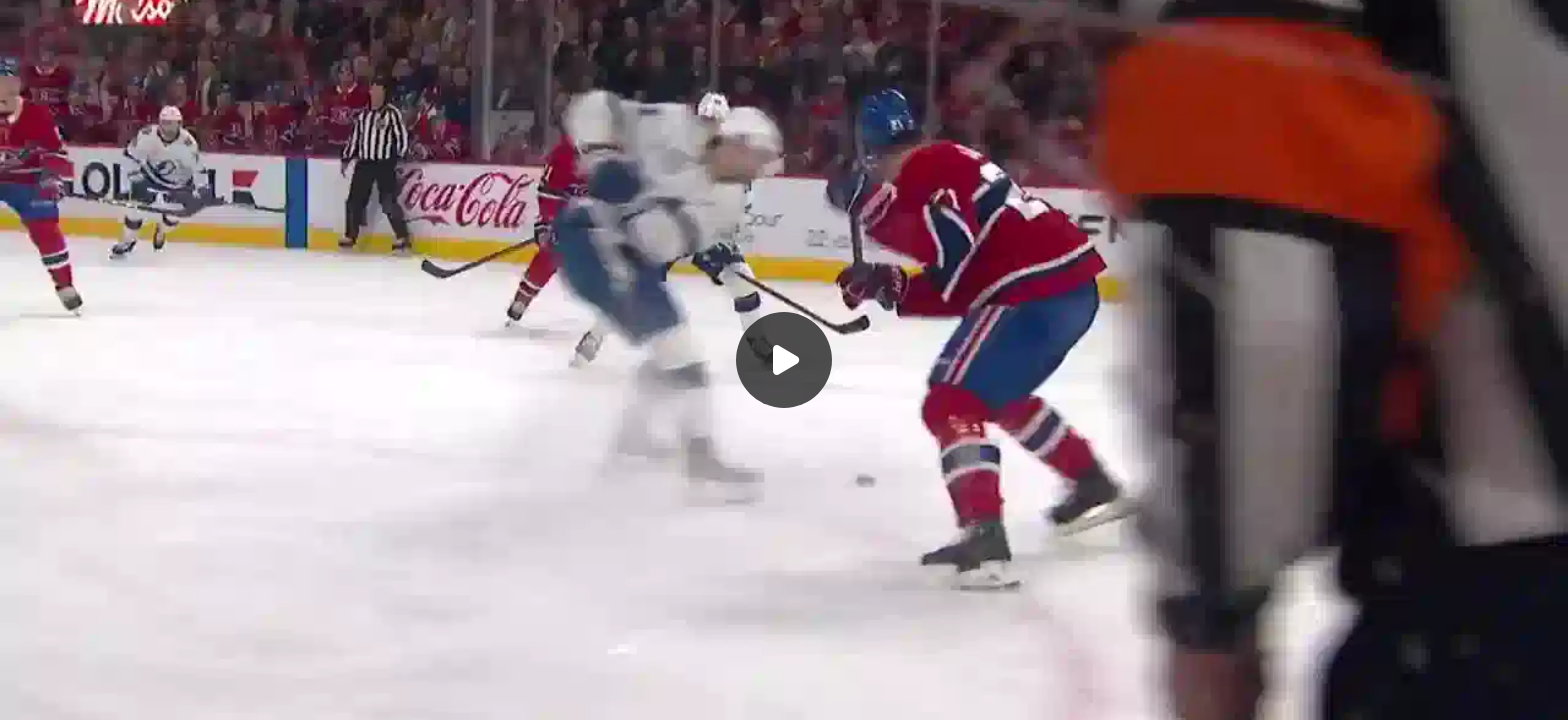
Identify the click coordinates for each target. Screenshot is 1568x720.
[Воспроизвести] (784, 360)
